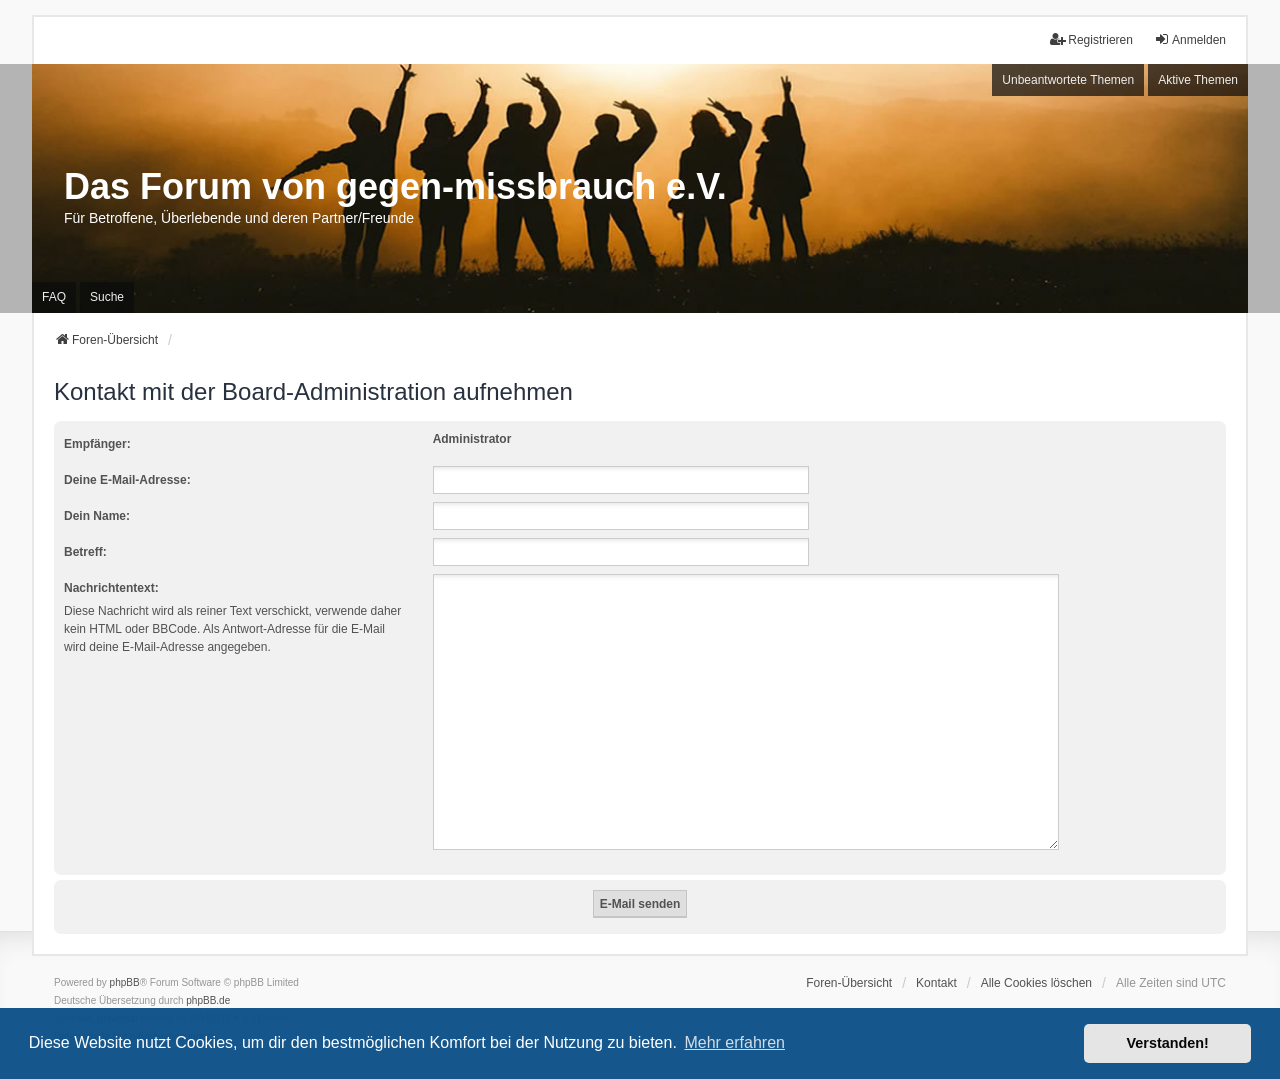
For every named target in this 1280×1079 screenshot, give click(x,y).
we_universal (108, 994)
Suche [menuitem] (107, 297)
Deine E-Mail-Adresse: (127, 480)
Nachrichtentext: (111, 588)
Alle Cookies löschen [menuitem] (1036, 959)
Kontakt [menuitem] (936, 959)
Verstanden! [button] (1168, 1043)
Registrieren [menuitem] (1091, 39)
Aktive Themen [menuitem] (1198, 80)
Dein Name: (97, 516)
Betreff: (85, 552)
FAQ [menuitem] (54, 297)
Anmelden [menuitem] (1190, 39)
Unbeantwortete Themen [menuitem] (1068, 80)
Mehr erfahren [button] (734, 1042)
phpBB (125, 958)
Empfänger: (97, 444)
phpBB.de (208, 976)
